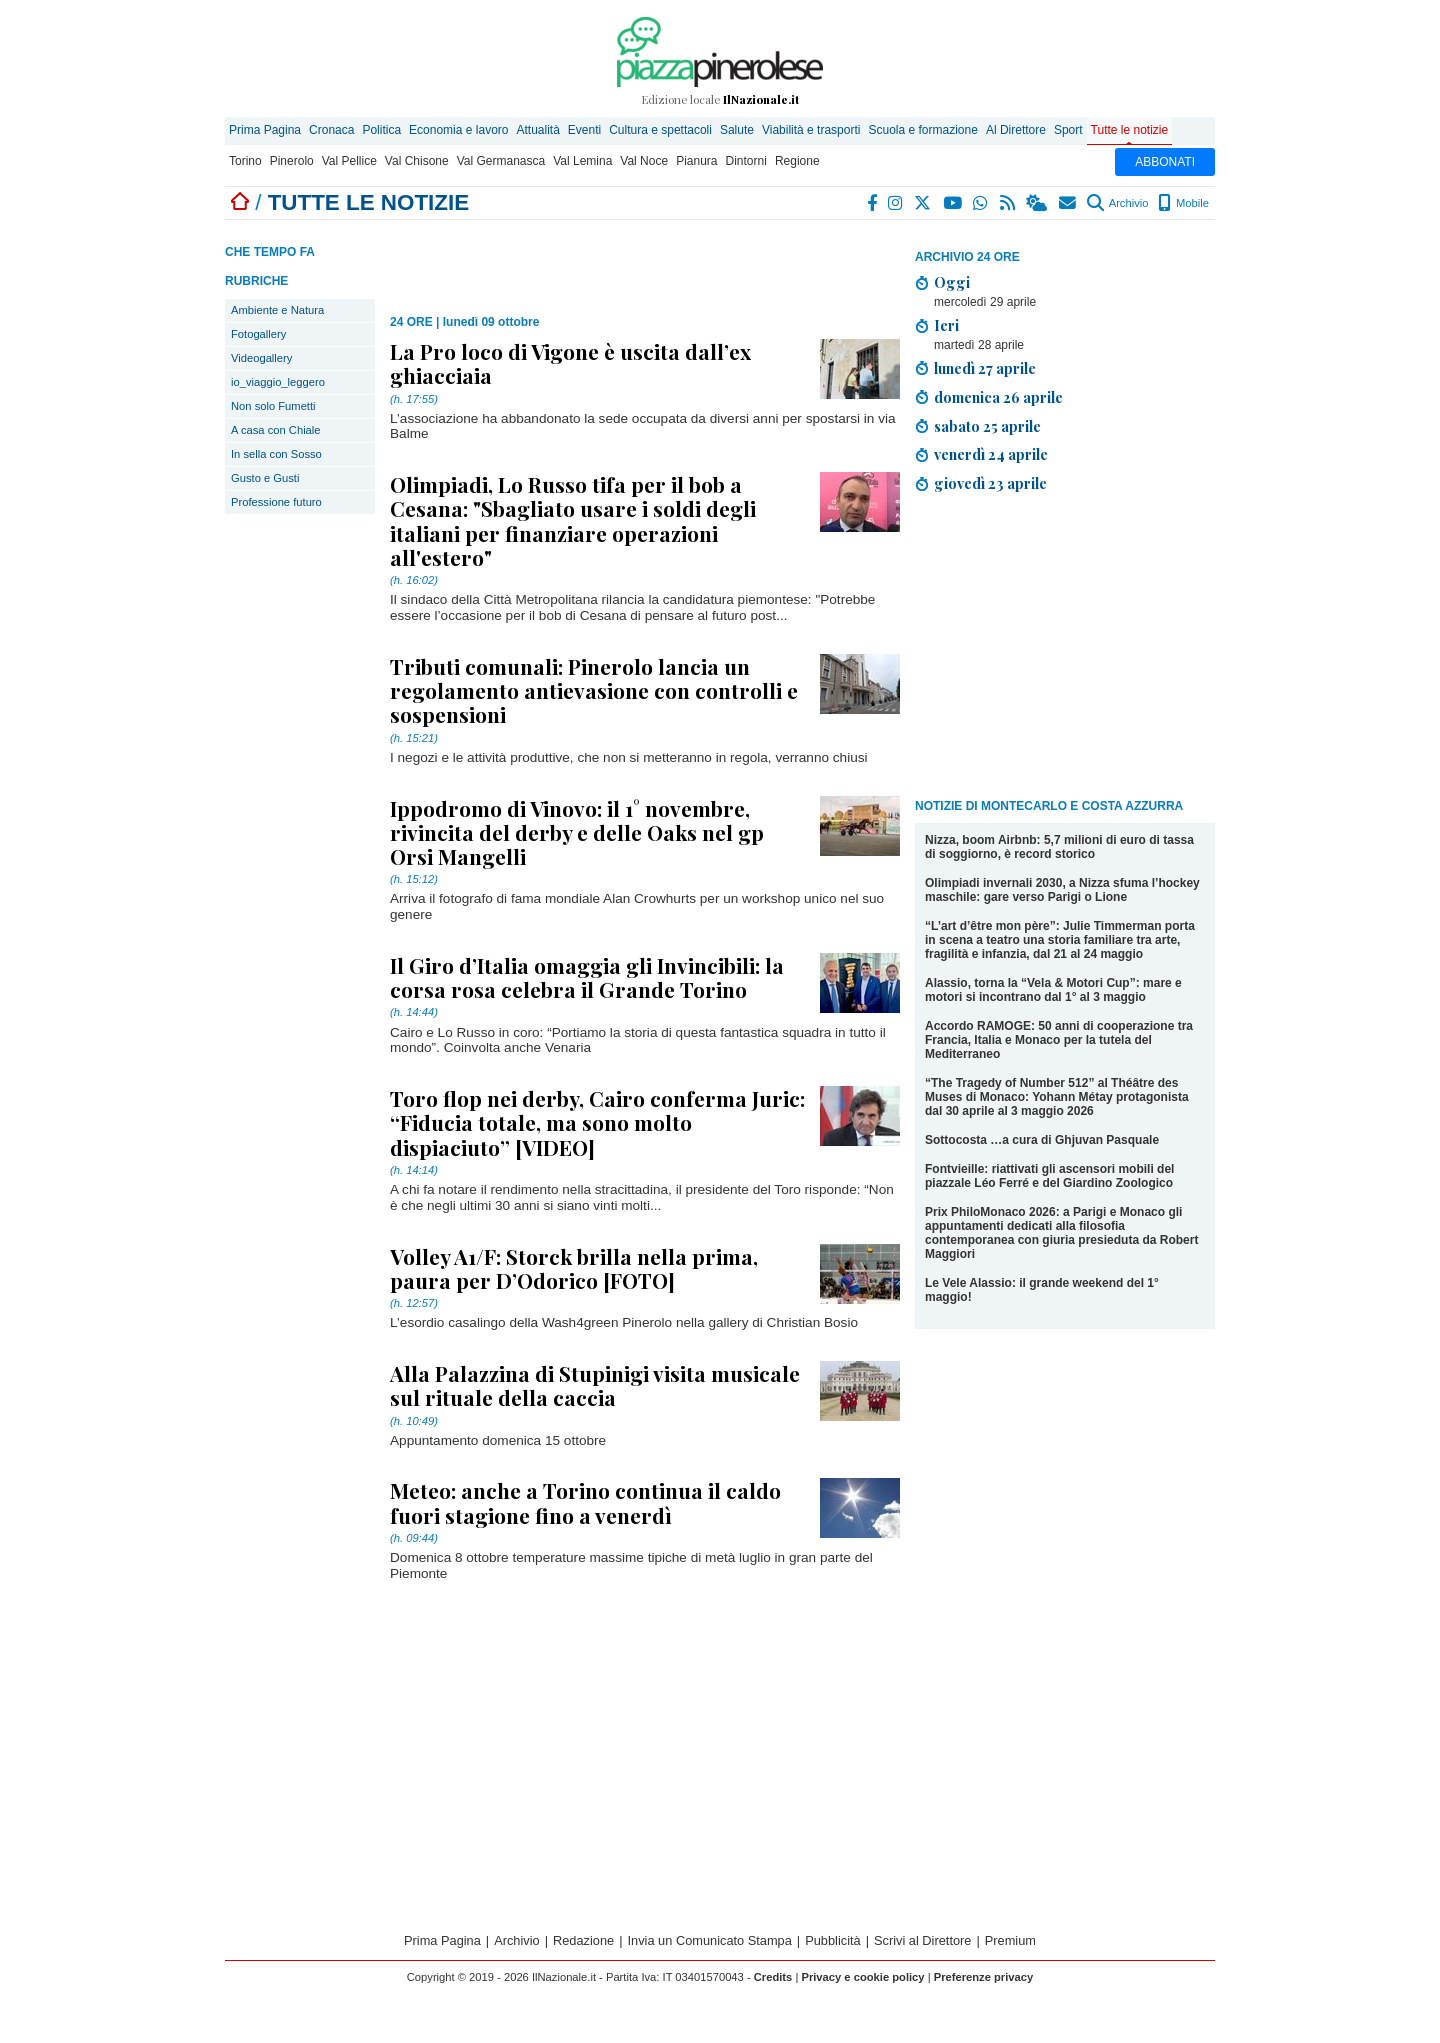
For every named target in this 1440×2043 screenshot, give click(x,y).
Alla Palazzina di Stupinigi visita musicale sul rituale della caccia (595, 1385)
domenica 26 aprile (998, 397)
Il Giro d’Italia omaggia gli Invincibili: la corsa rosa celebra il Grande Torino (587, 977)
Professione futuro (276, 502)
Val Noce (644, 161)
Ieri (946, 325)
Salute (737, 130)
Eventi (584, 130)
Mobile (1183, 203)
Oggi (952, 282)
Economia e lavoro (458, 130)
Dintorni (746, 161)
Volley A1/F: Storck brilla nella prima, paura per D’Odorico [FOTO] (574, 1268)
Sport (1068, 130)
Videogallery (261, 358)
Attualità (537, 130)
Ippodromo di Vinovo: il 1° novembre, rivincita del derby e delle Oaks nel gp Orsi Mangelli (577, 832)
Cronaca (331, 130)
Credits (773, 1977)
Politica (381, 130)
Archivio (1117, 203)
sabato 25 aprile (987, 426)
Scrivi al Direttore (922, 1940)
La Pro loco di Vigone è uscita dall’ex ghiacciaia (570, 363)
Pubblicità (833, 1940)
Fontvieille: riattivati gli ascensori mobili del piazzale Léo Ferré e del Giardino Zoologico (1049, 1176)
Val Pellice (349, 161)
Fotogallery (258, 334)
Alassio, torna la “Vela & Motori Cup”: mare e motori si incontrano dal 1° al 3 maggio (1053, 990)
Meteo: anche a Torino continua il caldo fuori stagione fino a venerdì (585, 1502)
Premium (1010, 1940)
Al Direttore (1016, 130)
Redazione (583, 1940)
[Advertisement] (1065, 649)
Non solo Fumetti (273, 406)
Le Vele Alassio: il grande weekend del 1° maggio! (1042, 1290)
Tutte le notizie (1130, 130)
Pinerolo (292, 161)
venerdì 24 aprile (991, 454)
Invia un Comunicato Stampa (710, 1940)
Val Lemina (582, 161)
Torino (245, 161)
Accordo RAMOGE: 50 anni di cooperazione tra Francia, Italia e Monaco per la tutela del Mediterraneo (1059, 1040)
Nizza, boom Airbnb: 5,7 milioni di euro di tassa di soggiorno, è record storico (1059, 847)
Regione (797, 161)
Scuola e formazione (922, 130)
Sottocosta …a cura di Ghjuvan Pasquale (1042, 1140)
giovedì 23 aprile (990, 483)
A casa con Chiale (276, 430)
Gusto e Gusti (265, 478)
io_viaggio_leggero (278, 382)
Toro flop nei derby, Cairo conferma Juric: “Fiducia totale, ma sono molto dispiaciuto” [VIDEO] (597, 1122)
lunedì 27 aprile (985, 368)
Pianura (696, 161)
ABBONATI (1165, 162)
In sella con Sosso (276, 454)
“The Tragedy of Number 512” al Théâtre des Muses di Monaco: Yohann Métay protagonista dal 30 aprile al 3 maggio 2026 (1057, 1097)
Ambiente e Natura (277, 310)
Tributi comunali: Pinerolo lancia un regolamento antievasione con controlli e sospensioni (594, 690)
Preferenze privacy (984, 1977)
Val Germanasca (501, 161)
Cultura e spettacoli (660, 130)
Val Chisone (417, 161)
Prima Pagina (265, 130)
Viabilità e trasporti (811, 130)
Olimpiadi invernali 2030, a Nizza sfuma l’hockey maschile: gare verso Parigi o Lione (1062, 890)
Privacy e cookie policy (862, 1977)
